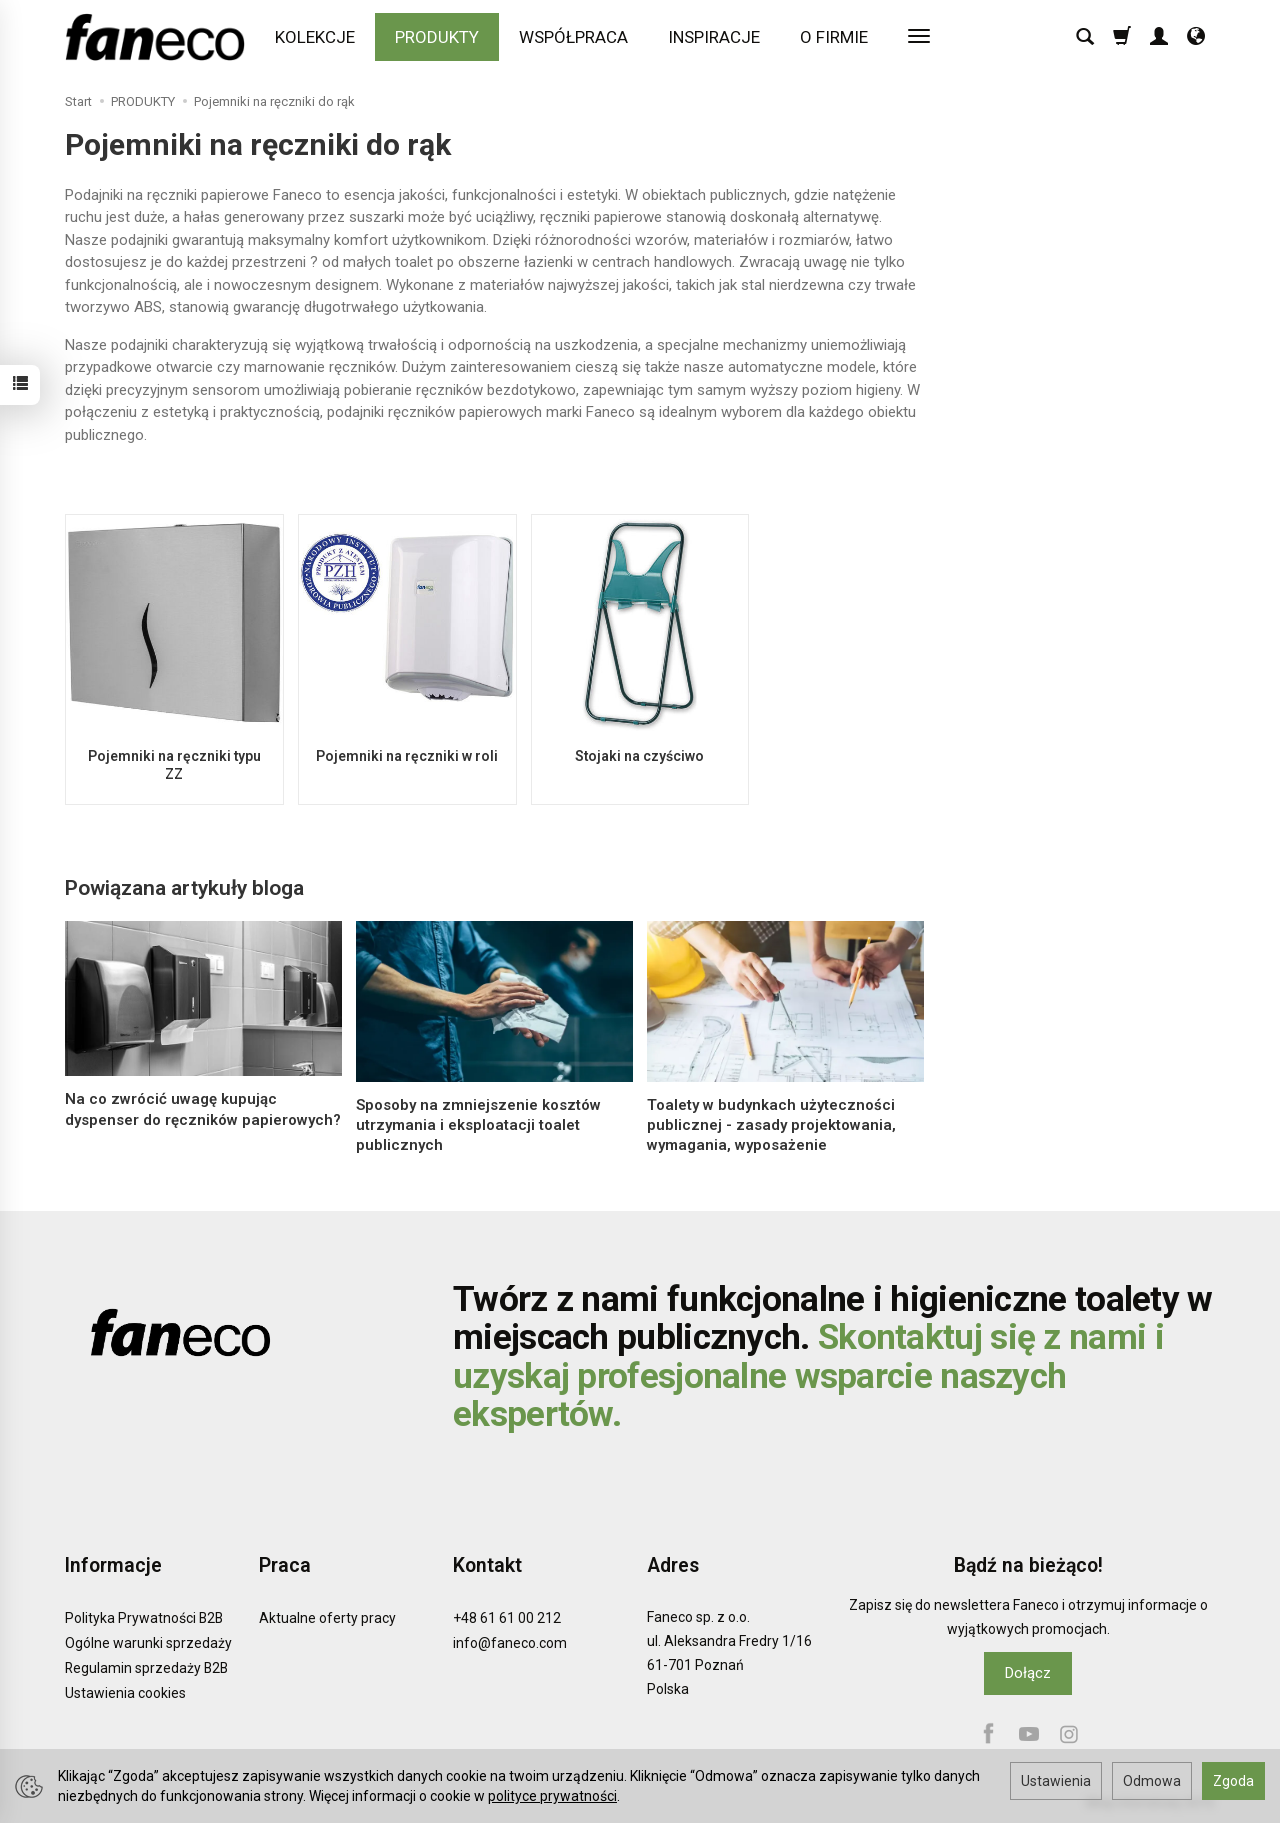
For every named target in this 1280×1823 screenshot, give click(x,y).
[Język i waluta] (1196, 37)
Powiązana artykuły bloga (184, 888)
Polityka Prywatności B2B (144, 1618)
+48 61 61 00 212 (507, 1618)
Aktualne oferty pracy (327, 1618)
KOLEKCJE (315, 37)
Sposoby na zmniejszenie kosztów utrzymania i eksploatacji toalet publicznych (478, 1125)
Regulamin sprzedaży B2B (146, 1668)
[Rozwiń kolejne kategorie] (919, 37)
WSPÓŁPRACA (573, 37)
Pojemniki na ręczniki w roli (407, 756)
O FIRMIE (834, 37)
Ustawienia (1056, 1781)
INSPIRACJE (714, 37)
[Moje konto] (1159, 37)
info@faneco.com (510, 1643)
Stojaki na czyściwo (639, 756)
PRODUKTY (437, 37)
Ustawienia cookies (125, 1693)
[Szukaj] (1085, 37)
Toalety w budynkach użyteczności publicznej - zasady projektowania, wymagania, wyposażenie (771, 1125)
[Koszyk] (1122, 37)
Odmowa (1152, 1781)
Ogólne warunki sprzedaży (148, 1643)
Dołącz (1028, 1673)
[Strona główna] (160, 37)
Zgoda (1233, 1781)
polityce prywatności (552, 1796)
